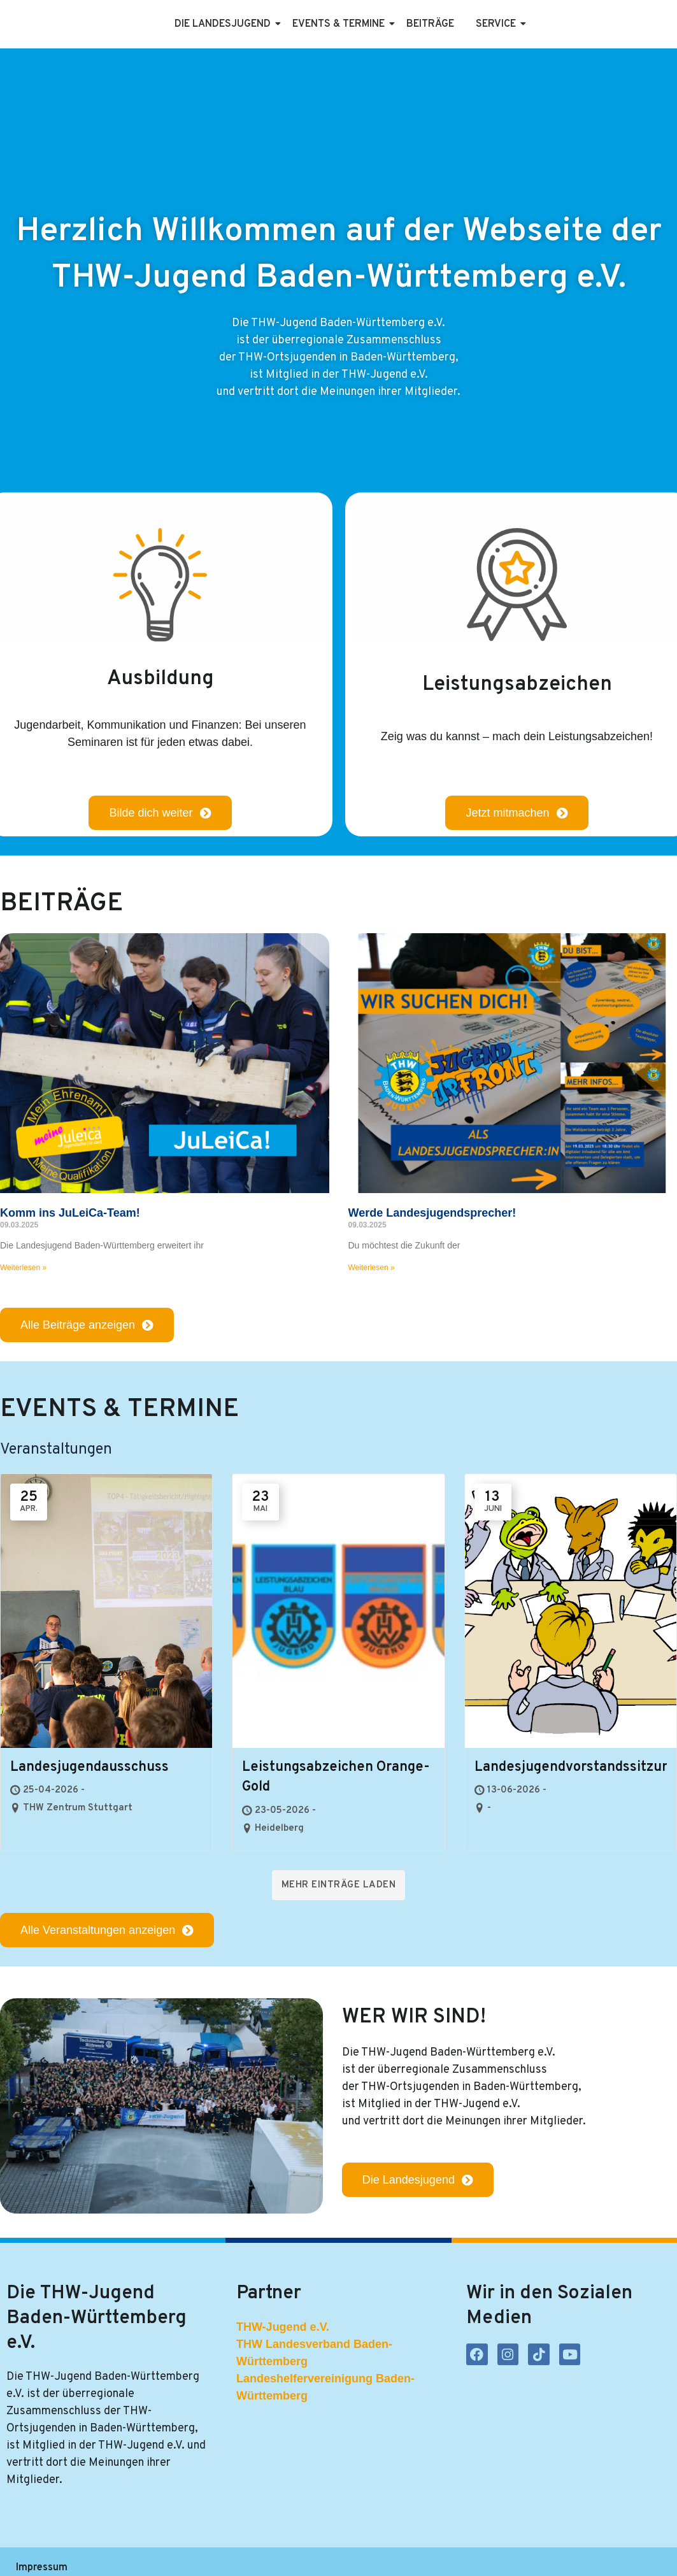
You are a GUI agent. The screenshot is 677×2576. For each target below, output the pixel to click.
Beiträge (430, 24)
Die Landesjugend (225, 24)
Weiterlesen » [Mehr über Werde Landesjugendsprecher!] (371, 1267)
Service (498, 24)
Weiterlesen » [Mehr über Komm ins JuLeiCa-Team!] (23, 1267)
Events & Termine (340, 24)
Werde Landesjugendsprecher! (432, 1212)
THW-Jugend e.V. (282, 2327)
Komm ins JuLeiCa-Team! (70, 1212)
